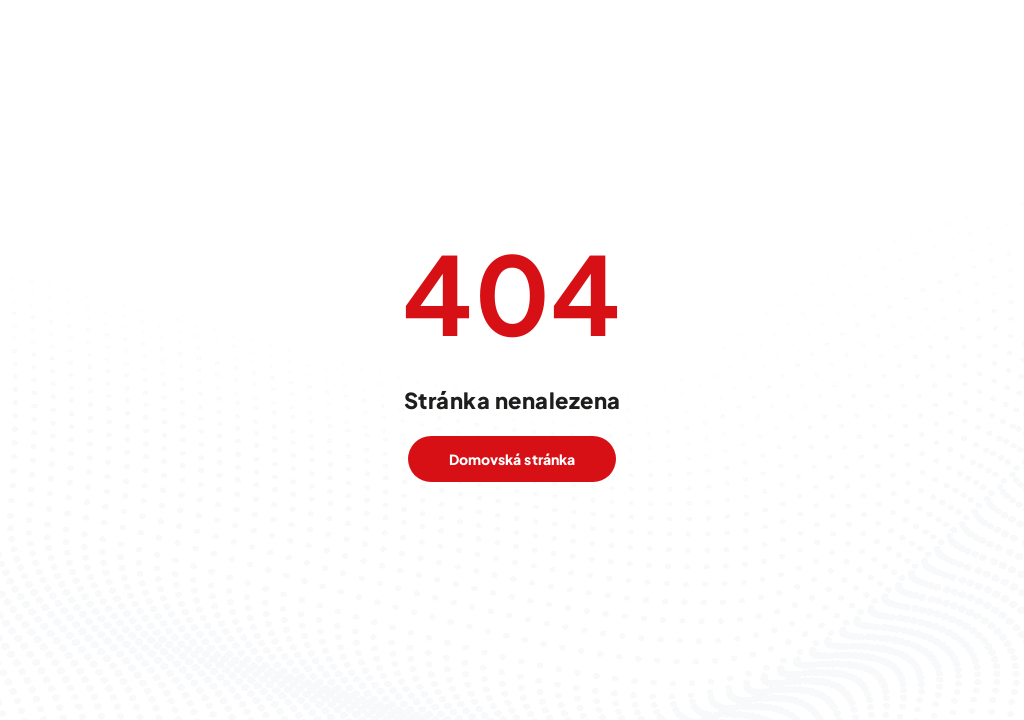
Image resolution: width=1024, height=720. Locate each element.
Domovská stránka (511, 459)
